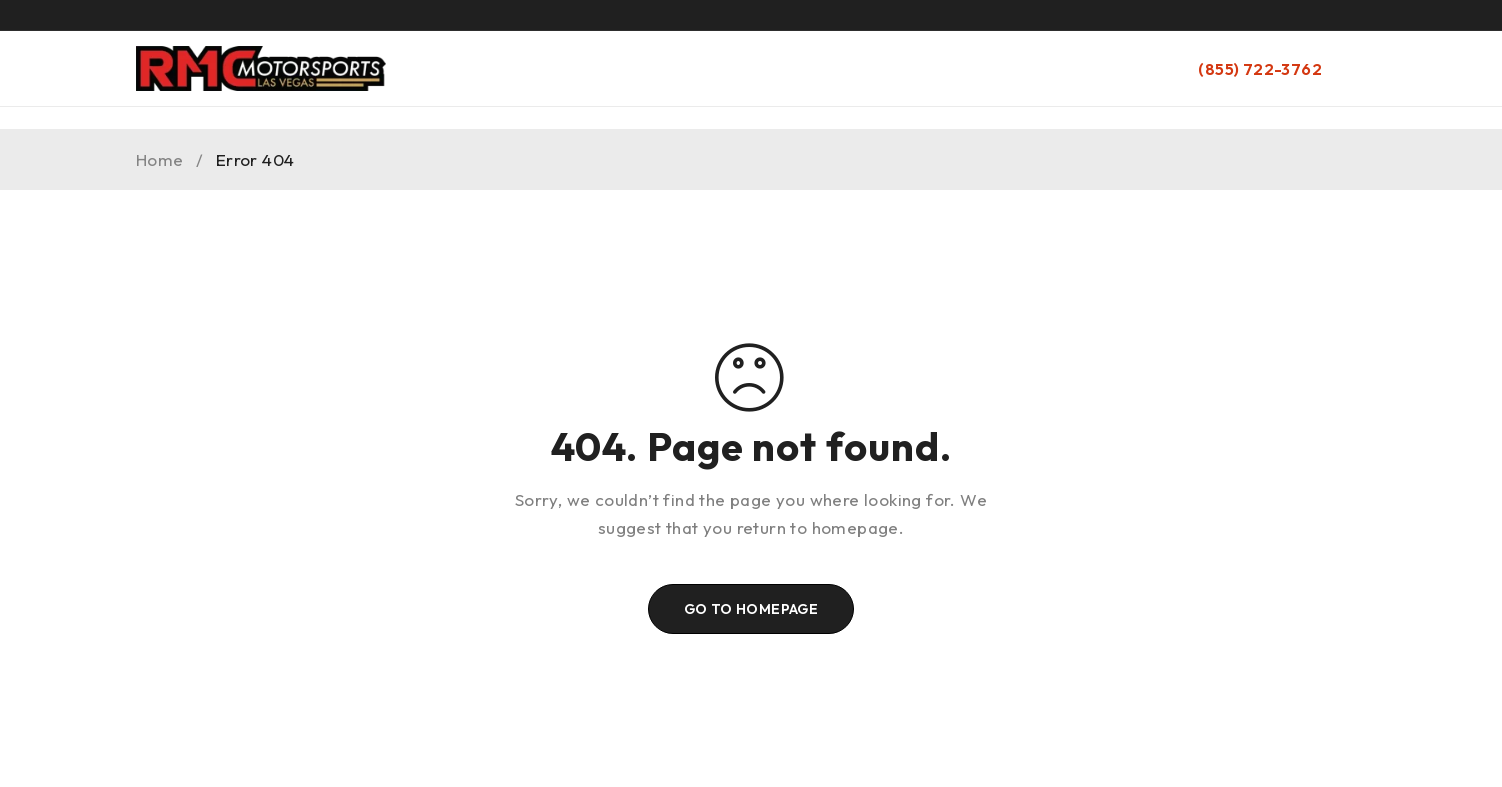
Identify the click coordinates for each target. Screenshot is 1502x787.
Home (160, 160)
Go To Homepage (751, 609)
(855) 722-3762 (1260, 69)
